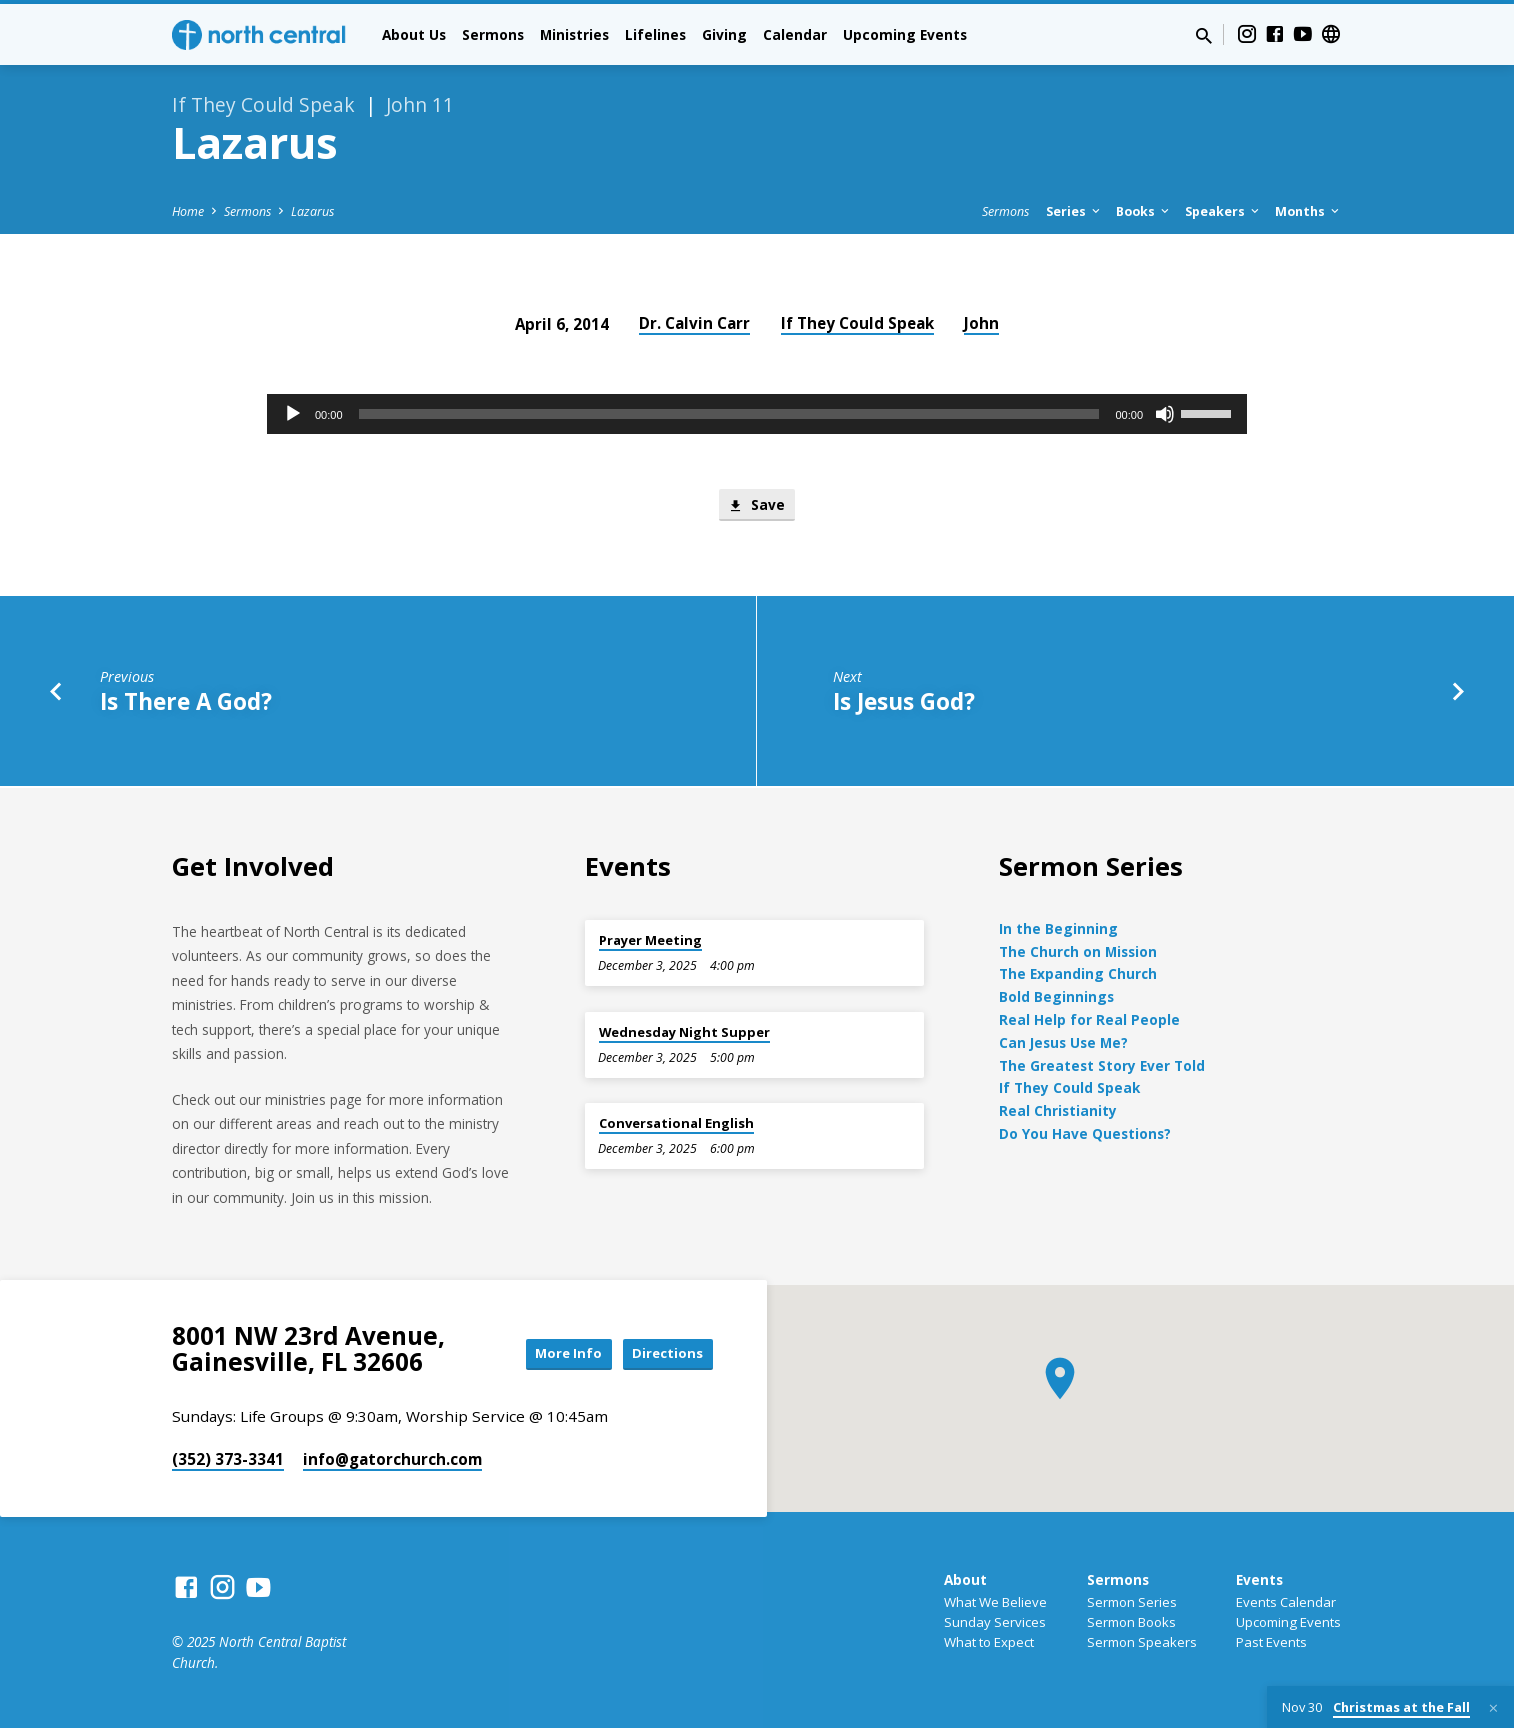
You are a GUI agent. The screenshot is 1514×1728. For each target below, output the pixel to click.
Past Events (1271, 1642)
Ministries (574, 34)
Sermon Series (1132, 1602)
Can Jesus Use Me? (1063, 1042)
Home (188, 211)
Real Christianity (1058, 1110)
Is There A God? (186, 703)
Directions (663, 1353)
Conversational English (676, 1123)
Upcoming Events (905, 34)
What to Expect (989, 1642)
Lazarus (312, 211)
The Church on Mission (1078, 951)
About (965, 1579)
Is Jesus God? (904, 703)
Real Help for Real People (1089, 1019)
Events (1259, 1579)
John (981, 323)
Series (1074, 211)
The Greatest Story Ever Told (1102, 1065)
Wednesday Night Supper (684, 1032)
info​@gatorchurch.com (392, 1459)
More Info (551, 1353)
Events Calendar (1286, 1602)
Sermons (493, 34)
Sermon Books (1131, 1622)
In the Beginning (1058, 928)
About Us (414, 34)
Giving (724, 34)
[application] (757, 414)
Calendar (795, 34)
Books (1144, 211)
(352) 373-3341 (228, 1459)
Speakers (1223, 211)
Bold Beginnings (1056, 996)
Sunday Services (995, 1622)
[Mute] (1165, 414)
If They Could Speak (857, 323)
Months (1308, 211)
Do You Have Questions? (1085, 1133)
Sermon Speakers (1142, 1642)
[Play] (293, 414)
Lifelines (655, 34)
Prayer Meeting (650, 940)
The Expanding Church (1078, 974)
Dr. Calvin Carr (694, 323)
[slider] (729, 414)
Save (756, 506)
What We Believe (995, 1602)
